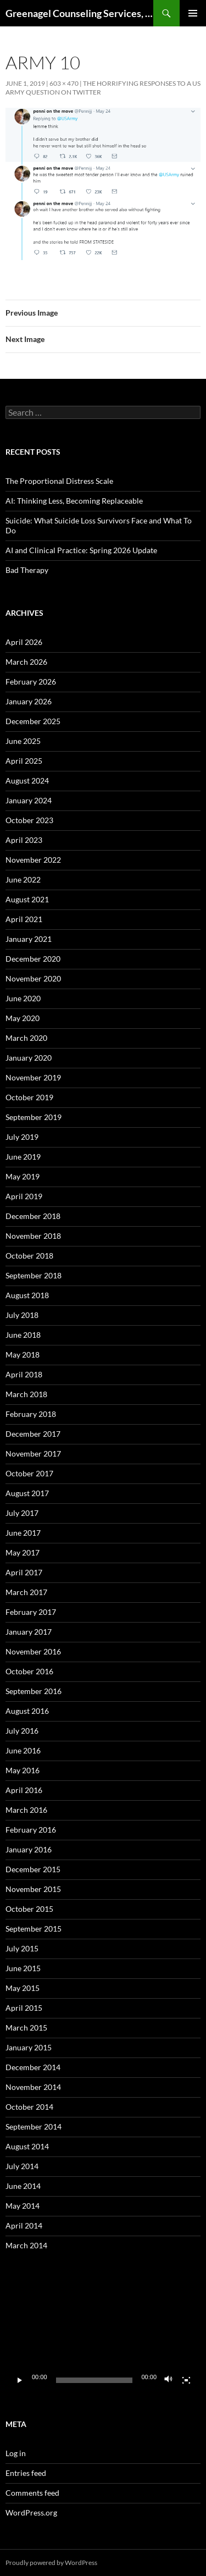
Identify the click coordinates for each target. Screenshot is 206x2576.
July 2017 (21, 1513)
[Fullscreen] (186, 2380)
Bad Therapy (26, 570)
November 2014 (33, 2087)
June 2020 (23, 998)
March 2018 (26, 1394)
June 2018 (23, 1334)
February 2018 (30, 1414)
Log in (15, 2453)
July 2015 (21, 1948)
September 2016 (33, 1691)
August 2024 (27, 780)
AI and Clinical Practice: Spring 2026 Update (81, 550)
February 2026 (30, 681)
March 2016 (26, 1809)
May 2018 (22, 1354)
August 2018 (27, 1295)
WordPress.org (31, 2512)
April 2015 (23, 2007)
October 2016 (29, 1671)
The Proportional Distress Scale (59, 481)
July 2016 (21, 1730)
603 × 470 (64, 83)
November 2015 (33, 1889)
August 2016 (27, 1711)
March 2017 (26, 1592)
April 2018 (23, 1374)
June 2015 (23, 1968)
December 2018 (32, 1216)
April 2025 (23, 760)
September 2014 (33, 2126)
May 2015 (22, 1988)
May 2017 (22, 1552)
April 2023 (23, 840)
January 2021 (28, 939)
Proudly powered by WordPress (51, 2562)
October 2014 (29, 2106)
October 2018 (29, 1255)
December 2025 (32, 721)
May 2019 (22, 1176)
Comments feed (32, 2492)
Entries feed (25, 2473)
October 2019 (29, 1097)
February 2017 (30, 1612)
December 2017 (32, 1433)
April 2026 (23, 642)
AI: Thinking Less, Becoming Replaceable (74, 500)
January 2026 (28, 701)
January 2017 (28, 1631)
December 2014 (32, 2067)
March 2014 (26, 2245)
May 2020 (22, 1018)
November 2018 (33, 1235)
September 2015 (33, 1928)
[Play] (19, 2380)
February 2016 (30, 1829)
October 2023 (29, 820)
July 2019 (21, 1136)
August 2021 (27, 899)
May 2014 (22, 2205)
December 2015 (32, 1869)
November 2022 (33, 859)
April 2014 (23, 2225)
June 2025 (23, 741)
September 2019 (33, 1117)
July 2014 (21, 2166)
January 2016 (28, 1849)
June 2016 (23, 1750)
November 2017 (33, 1453)
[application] (103, 2337)
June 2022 (23, 879)
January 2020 (28, 1057)
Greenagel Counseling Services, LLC (79, 13)
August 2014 (27, 2146)
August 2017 (27, 1493)
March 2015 (26, 2027)
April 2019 (23, 1196)
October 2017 (29, 1473)
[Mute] (168, 2380)
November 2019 (33, 1077)
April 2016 (23, 1790)
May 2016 (22, 1770)
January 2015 (28, 2047)
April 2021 (23, 919)
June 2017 (23, 1532)
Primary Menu (193, 13)
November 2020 (33, 978)
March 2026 (26, 661)
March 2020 (26, 1037)
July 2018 (21, 1315)
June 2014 (23, 2186)
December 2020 (32, 958)
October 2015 (29, 1908)
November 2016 (33, 1651)
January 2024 (28, 800)
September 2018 (33, 1275)
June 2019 (23, 1156)
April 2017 (23, 1572)
